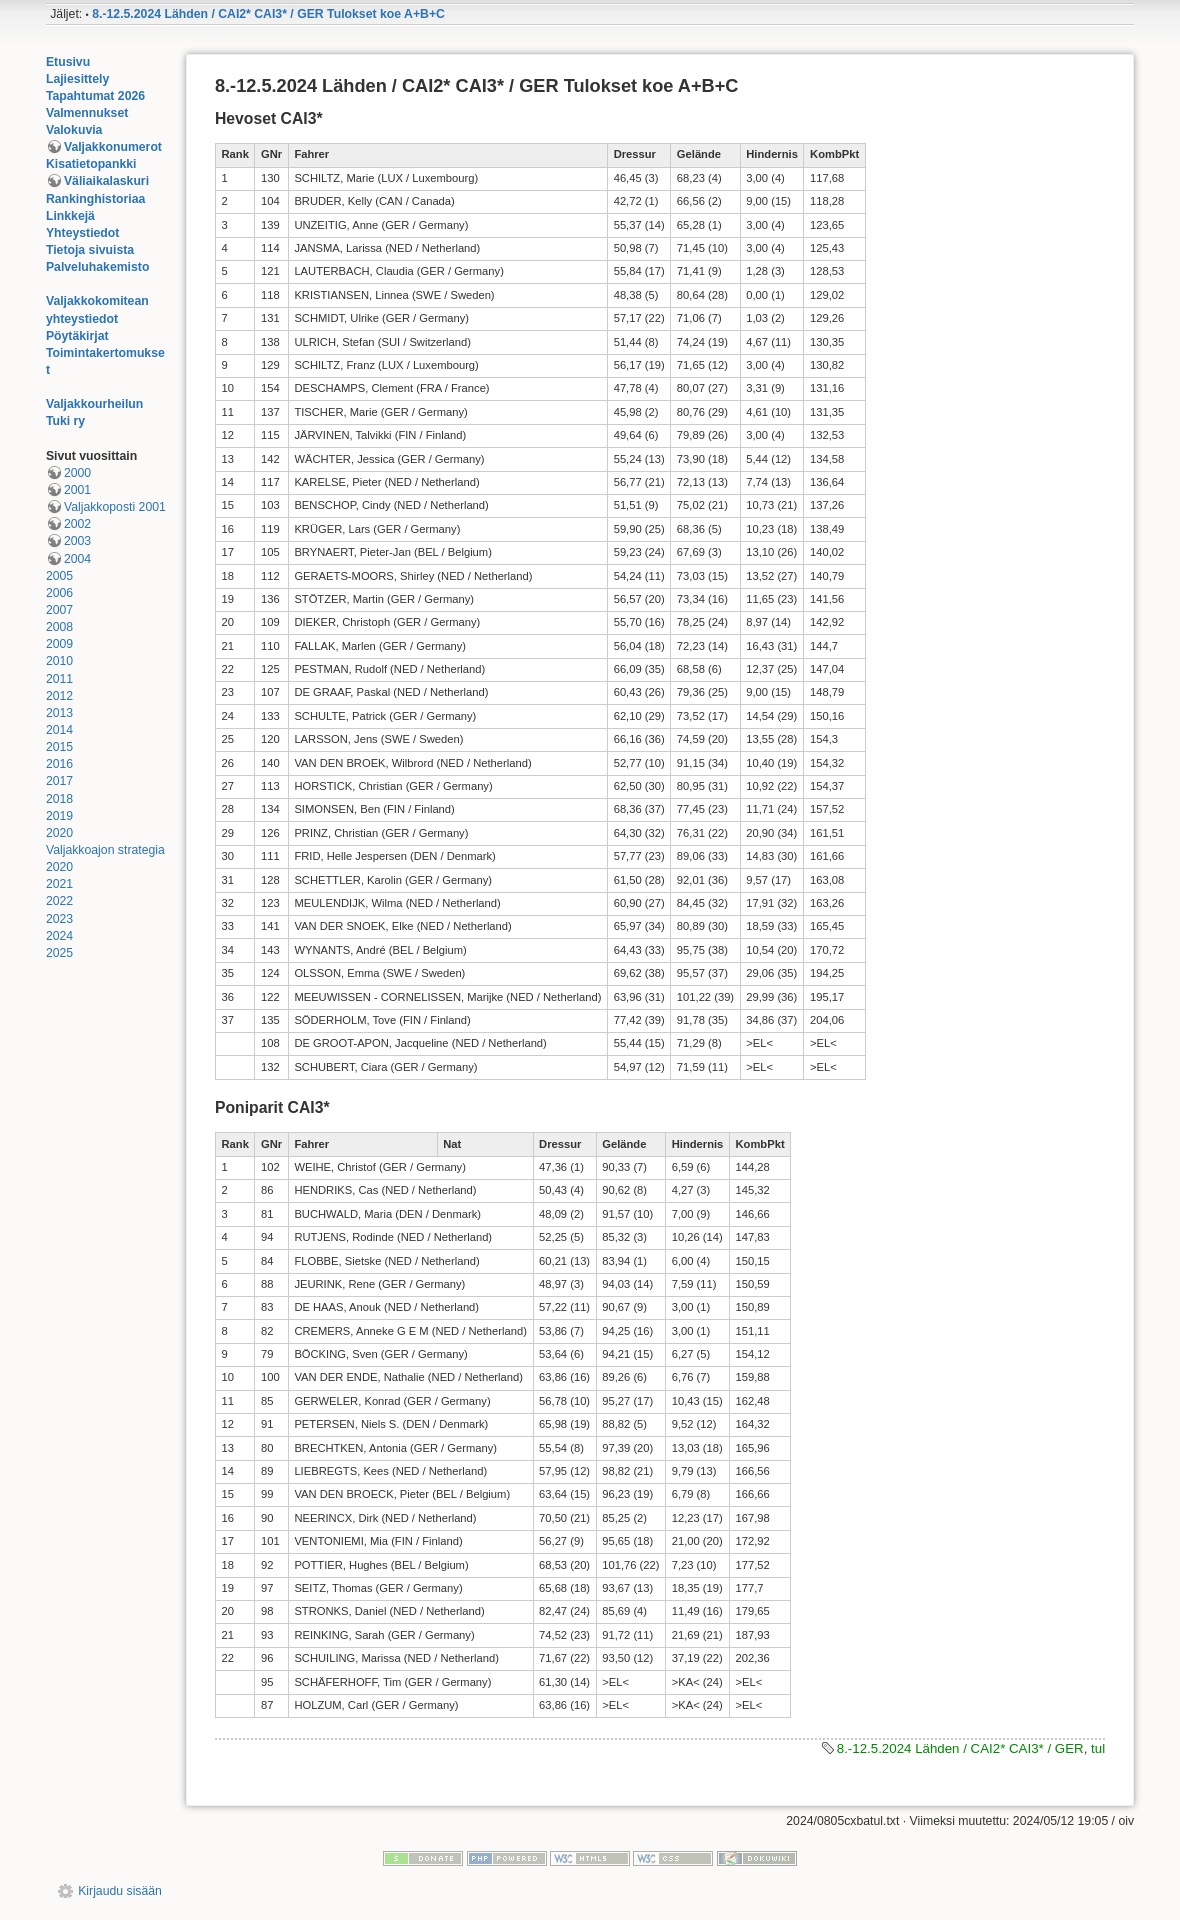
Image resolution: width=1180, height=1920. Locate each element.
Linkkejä (70, 216)
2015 (59, 747)
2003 (77, 541)
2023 (59, 919)
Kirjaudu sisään (120, 1891)
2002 (77, 524)
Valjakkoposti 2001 (115, 507)
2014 (59, 730)
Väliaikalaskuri (106, 181)
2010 (59, 661)
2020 (59, 833)
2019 (59, 816)
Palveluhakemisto (98, 267)
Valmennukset (87, 113)
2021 (59, 884)
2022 (59, 901)
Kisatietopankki (91, 164)
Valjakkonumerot (113, 147)
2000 (77, 473)
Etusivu (68, 62)
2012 (59, 696)
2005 (59, 576)
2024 (59, 936)
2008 (59, 627)
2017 (59, 781)
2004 (77, 559)
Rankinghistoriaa (95, 199)
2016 (59, 764)
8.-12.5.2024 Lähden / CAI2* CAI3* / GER (960, 1748)
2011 (59, 679)
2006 (59, 593)
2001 (77, 490)
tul (1098, 1748)
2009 (59, 644)
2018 (59, 799)
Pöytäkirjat (77, 336)
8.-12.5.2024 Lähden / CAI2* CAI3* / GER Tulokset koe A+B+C (268, 14)
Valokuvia (74, 130)
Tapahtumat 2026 (95, 96)
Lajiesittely (77, 79)
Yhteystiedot (83, 233)
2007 (59, 610)
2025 (59, 953)
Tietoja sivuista (90, 250)
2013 (59, 713)
